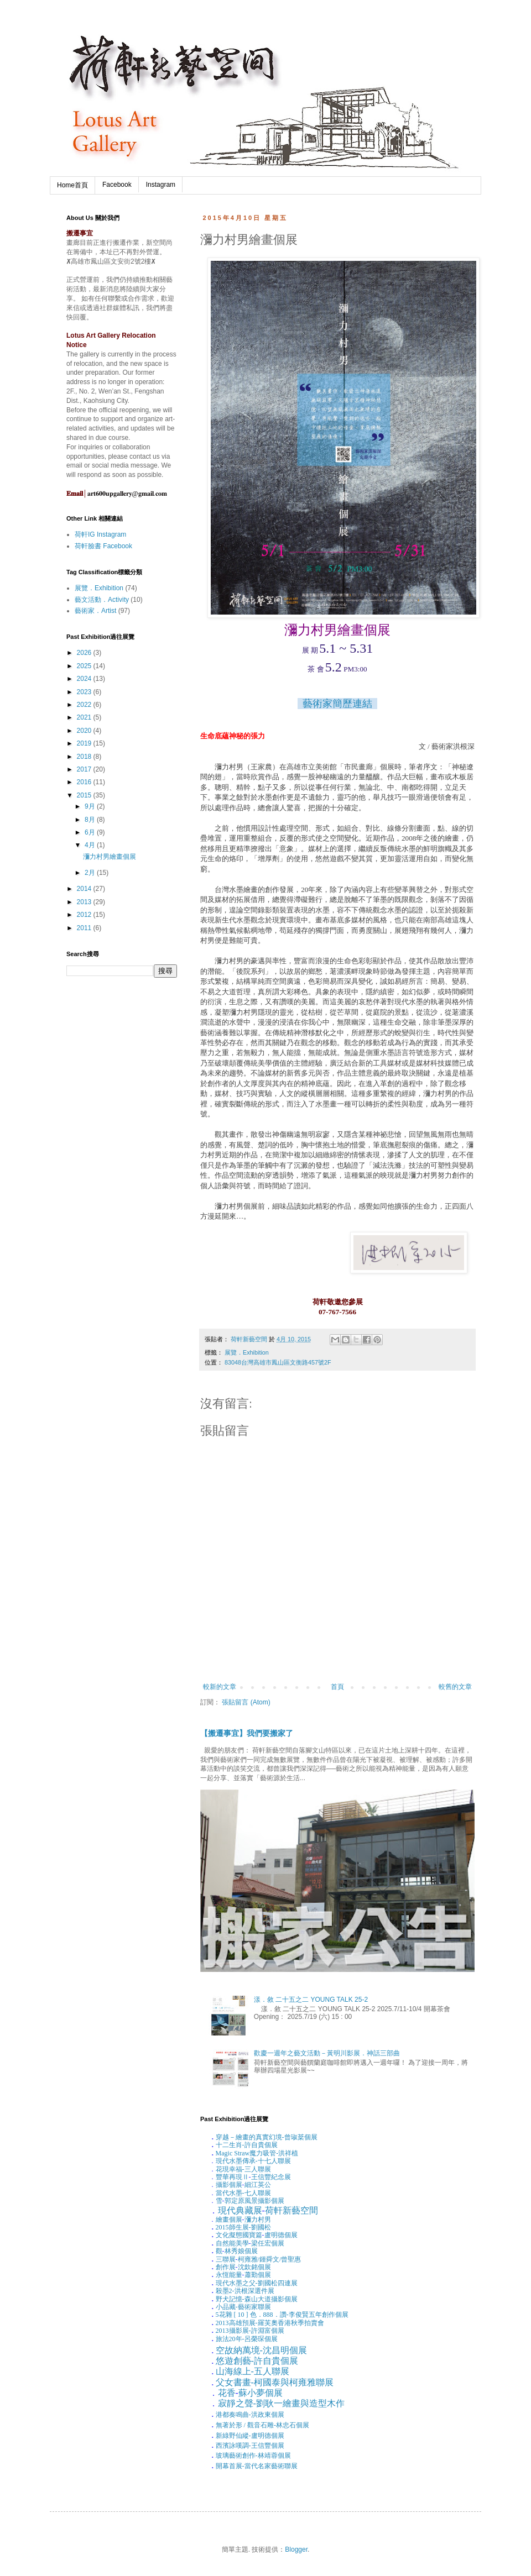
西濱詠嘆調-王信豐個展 (250, 2445)
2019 (85, 743)
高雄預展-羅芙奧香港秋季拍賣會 (270, 2323)
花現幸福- (230, 2169)
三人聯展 (257, 2169)
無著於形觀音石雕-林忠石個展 (262, 2425)
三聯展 (226, 2259)
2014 (85, 889)
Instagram (160, 184)
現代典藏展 (240, 2210)
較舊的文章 (455, 1687)
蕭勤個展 (257, 2275)
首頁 (337, 1687)
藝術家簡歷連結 (337, 703)
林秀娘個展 (241, 2251)
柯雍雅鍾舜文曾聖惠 (269, 2259)
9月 (91, 806)
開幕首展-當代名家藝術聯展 (257, 2466)
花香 (227, 2392)
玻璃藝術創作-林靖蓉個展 (253, 2455)
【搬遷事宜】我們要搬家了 (246, 1733)
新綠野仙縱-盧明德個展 (250, 2435)
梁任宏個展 (267, 2243)
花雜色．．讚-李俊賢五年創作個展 (282, 2314)
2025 (85, 666)
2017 (85, 769)
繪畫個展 (229, 2219)
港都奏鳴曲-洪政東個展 (250, 2414)
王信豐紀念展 (271, 2177)
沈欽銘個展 (254, 2267)
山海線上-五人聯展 (252, 2371)
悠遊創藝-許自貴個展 (257, 2360)
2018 (85, 756)
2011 (85, 928)
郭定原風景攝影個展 (254, 2201)
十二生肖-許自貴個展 (247, 2145)
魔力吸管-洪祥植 (257, 2153)
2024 (85, 679)
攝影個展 (229, 2185)
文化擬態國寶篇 (239, 2235)
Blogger (296, 2549)
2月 (91, 873)
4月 (91, 845)
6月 (91, 832)
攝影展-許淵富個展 (250, 2330)
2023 (85, 692)
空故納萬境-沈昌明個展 (261, 2350)
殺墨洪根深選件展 (245, 2291)
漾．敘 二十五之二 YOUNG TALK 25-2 (311, 1999)
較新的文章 (219, 1687)
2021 (85, 717)
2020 (85, 730)
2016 (85, 782)
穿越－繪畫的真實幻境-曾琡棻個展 (266, 2137)
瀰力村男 (257, 2219)
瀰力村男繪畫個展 (109, 857)
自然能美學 (232, 2243)
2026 (85, 653)
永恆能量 (229, 2275)
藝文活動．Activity (102, 600)
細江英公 (257, 2185)
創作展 (226, 2267)
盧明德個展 (281, 2235)
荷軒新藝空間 (291, 2210)
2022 (85, 705)
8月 (91, 819)
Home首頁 (72, 185)
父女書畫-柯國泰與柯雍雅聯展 (275, 2382)
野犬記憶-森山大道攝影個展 (257, 2299)
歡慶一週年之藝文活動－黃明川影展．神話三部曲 (327, 2053)
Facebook (117, 184)
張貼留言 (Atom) (246, 1702)
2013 (85, 902)
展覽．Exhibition (247, 1352)
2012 (85, 915)
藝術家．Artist (95, 611)
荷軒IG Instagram (100, 534)
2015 (85, 795)
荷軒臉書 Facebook (103, 546)
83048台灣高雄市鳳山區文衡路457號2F (278, 1362)
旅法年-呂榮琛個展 (247, 2339)
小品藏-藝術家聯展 (243, 2307)
